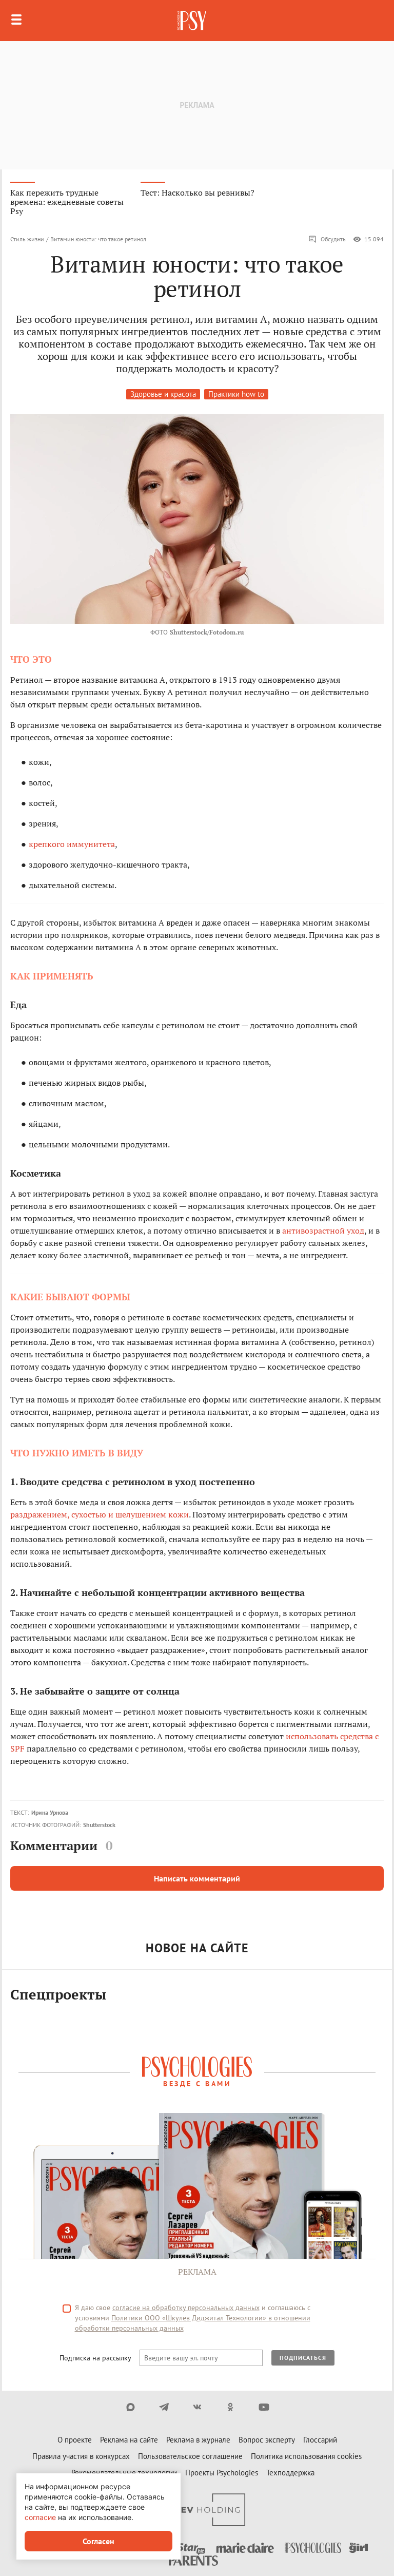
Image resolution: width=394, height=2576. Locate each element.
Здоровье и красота (163, 394)
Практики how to (236, 394)
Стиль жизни (27, 239)
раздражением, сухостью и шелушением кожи (99, 1514)
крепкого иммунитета (72, 844)
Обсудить (327, 239)
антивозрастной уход (323, 1230)
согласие (40, 2517)
